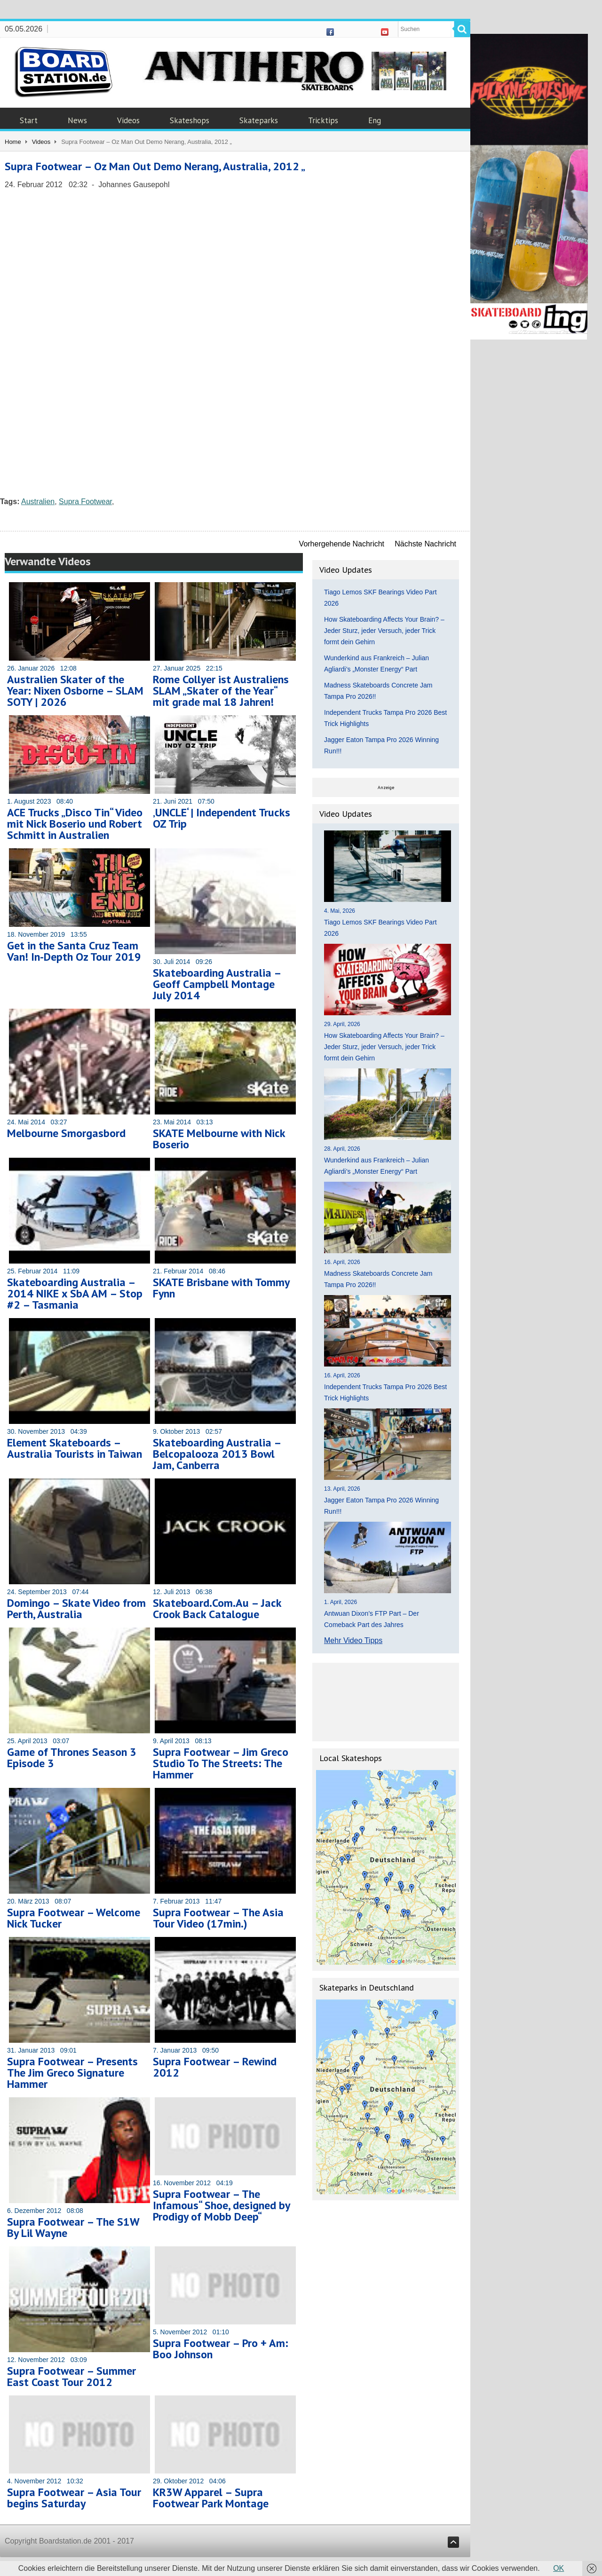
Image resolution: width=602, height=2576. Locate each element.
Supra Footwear (85, 502)
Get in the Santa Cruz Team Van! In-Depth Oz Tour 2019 (74, 951)
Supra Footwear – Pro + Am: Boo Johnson (220, 2349)
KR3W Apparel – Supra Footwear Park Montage (211, 2498)
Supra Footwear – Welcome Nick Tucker (73, 1918)
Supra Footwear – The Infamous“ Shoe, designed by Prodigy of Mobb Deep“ (221, 2205)
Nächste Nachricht (425, 544)
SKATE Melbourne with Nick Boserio (219, 1139)
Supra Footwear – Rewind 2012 (215, 2067)
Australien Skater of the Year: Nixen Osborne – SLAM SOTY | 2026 (75, 690)
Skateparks (258, 120)
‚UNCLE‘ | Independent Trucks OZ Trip (221, 818)
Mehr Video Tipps (353, 1640)
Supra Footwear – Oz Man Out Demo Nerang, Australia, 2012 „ (155, 166)
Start (29, 120)
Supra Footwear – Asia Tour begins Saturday (74, 2498)
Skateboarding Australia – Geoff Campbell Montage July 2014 (217, 984)
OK (558, 2568)
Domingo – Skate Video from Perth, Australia (76, 1608)
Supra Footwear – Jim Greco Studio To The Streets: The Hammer (220, 1763)
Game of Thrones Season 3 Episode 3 (71, 1757)
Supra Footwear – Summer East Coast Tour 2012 (71, 2376)
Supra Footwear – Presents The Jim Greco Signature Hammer (72, 2072)
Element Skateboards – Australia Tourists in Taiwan (74, 1448)
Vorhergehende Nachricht (341, 544)
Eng (374, 120)
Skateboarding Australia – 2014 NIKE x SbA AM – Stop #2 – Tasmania (75, 1293)
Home (13, 141)
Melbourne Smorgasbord (66, 1133)
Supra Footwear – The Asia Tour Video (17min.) (218, 1918)
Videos (128, 120)
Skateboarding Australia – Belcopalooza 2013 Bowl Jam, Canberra (217, 1453)
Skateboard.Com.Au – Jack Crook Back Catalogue (217, 1608)
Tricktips (323, 120)
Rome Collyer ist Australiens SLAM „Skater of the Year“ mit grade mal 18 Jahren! (221, 690)
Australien (38, 502)
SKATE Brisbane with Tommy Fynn (221, 1288)
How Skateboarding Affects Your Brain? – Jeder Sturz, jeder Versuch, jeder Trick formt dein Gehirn (384, 631)
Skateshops (189, 120)
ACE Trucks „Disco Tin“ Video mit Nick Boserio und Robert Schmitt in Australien (75, 823)
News (77, 120)
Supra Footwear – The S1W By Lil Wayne (73, 2227)
